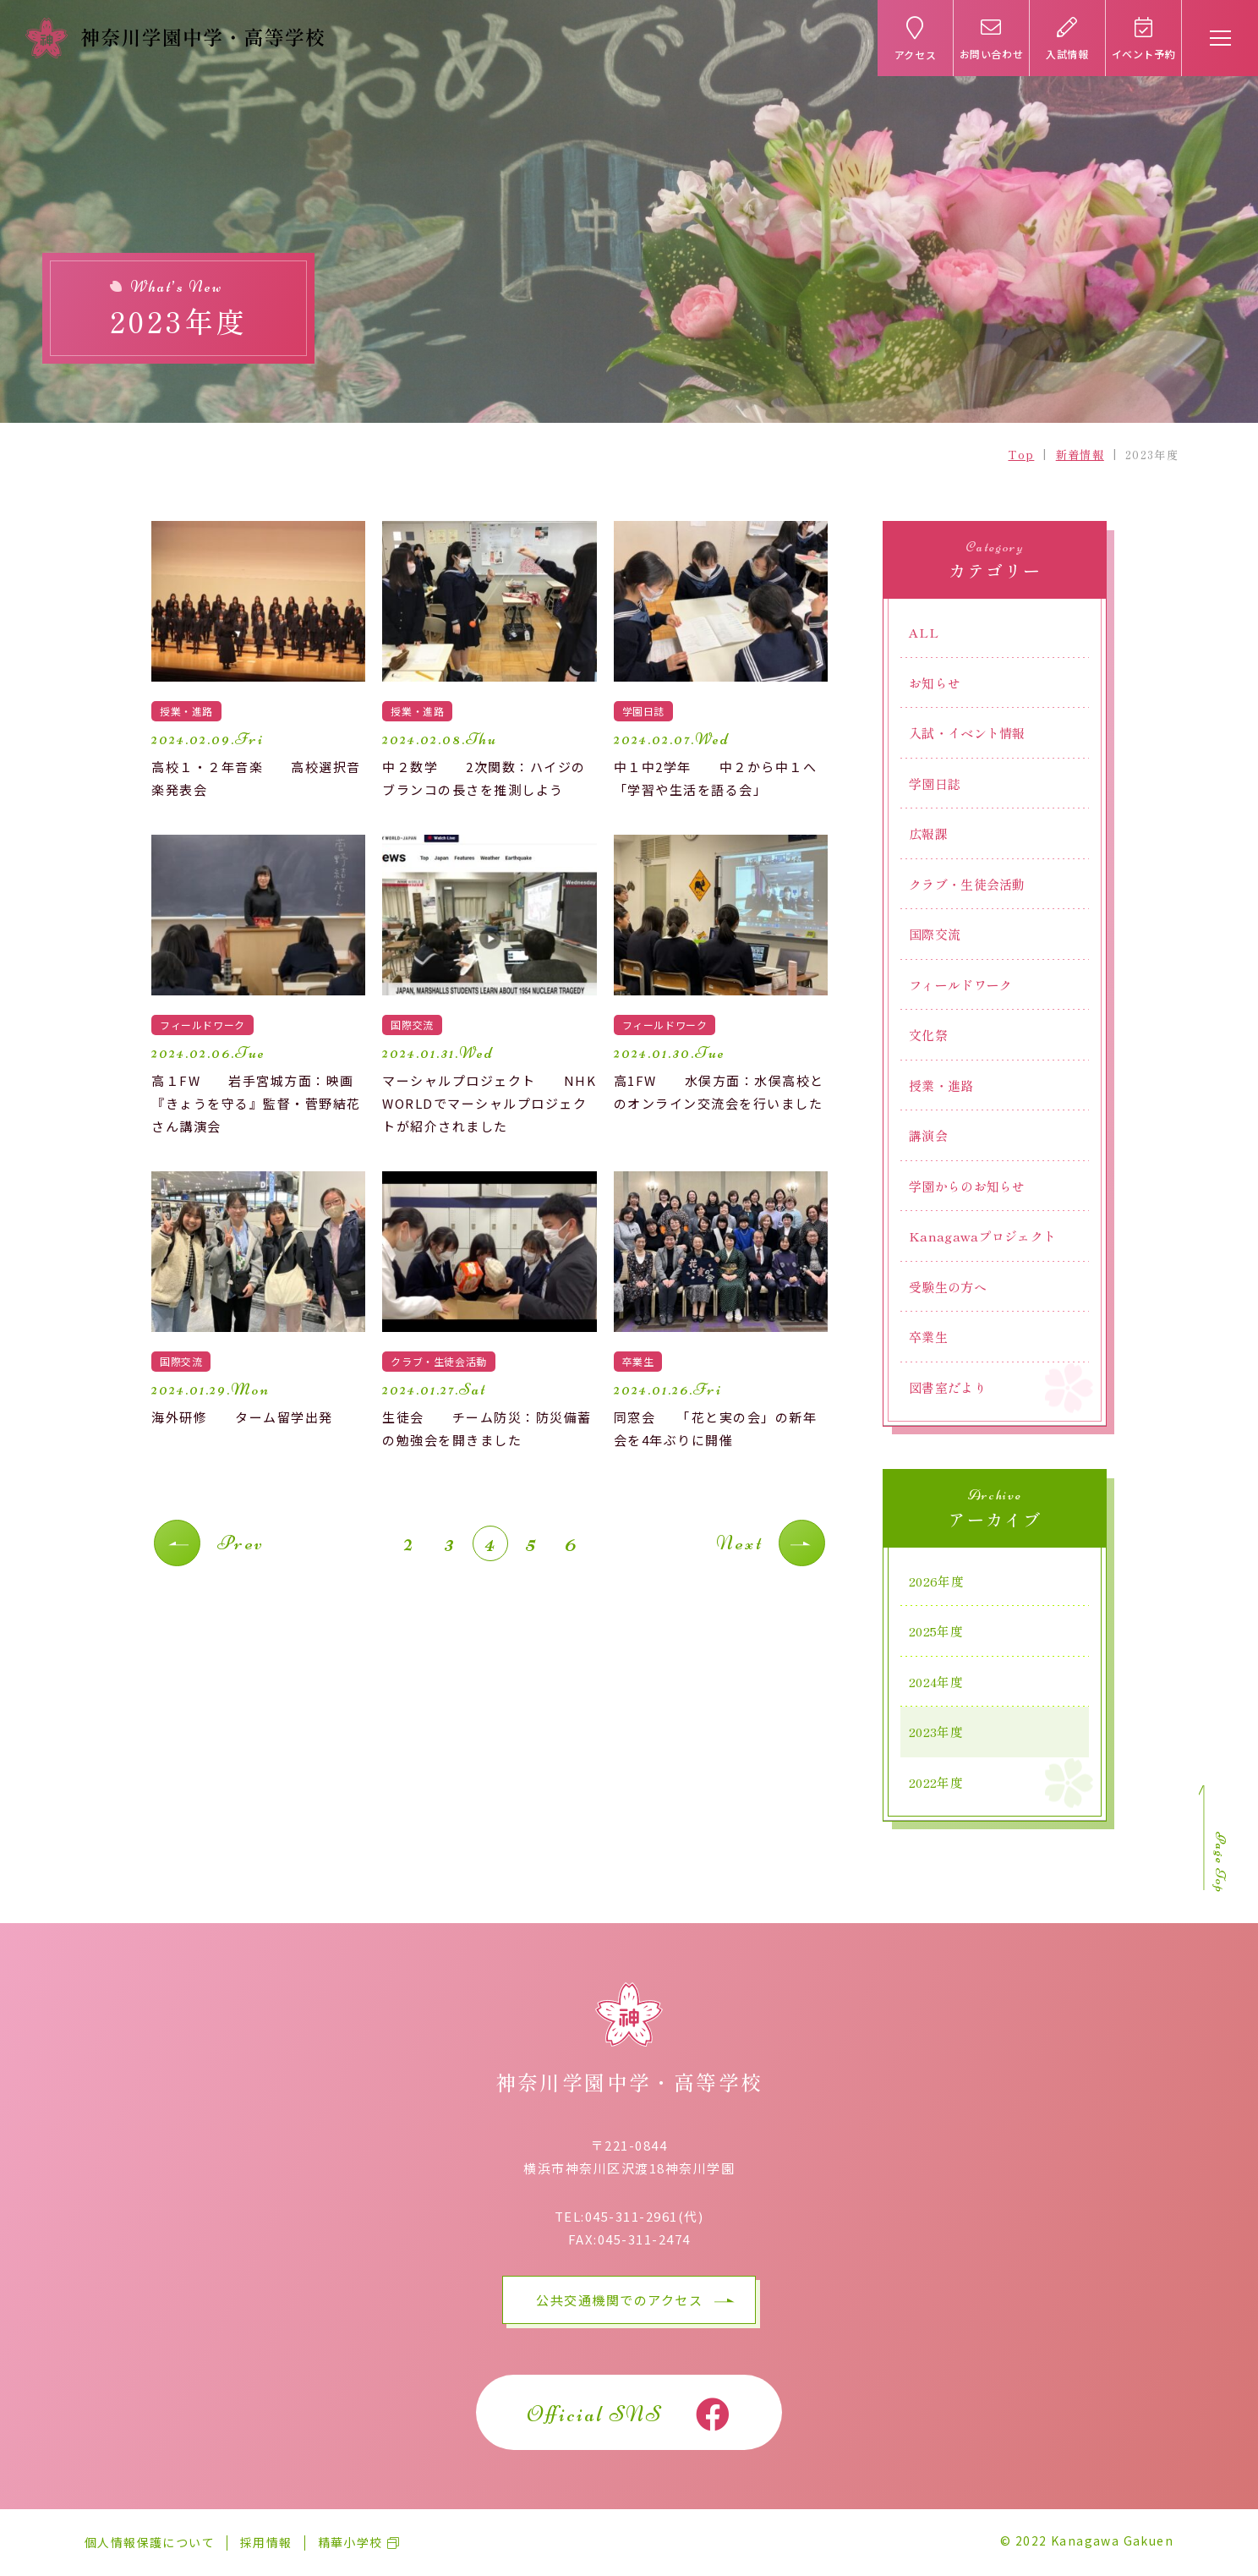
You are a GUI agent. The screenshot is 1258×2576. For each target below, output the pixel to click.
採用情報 (266, 2542)
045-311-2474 (644, 2239)
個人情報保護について (150, 2542)
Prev (241, 1543)
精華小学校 (350, 2542)
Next (739, 1543)
